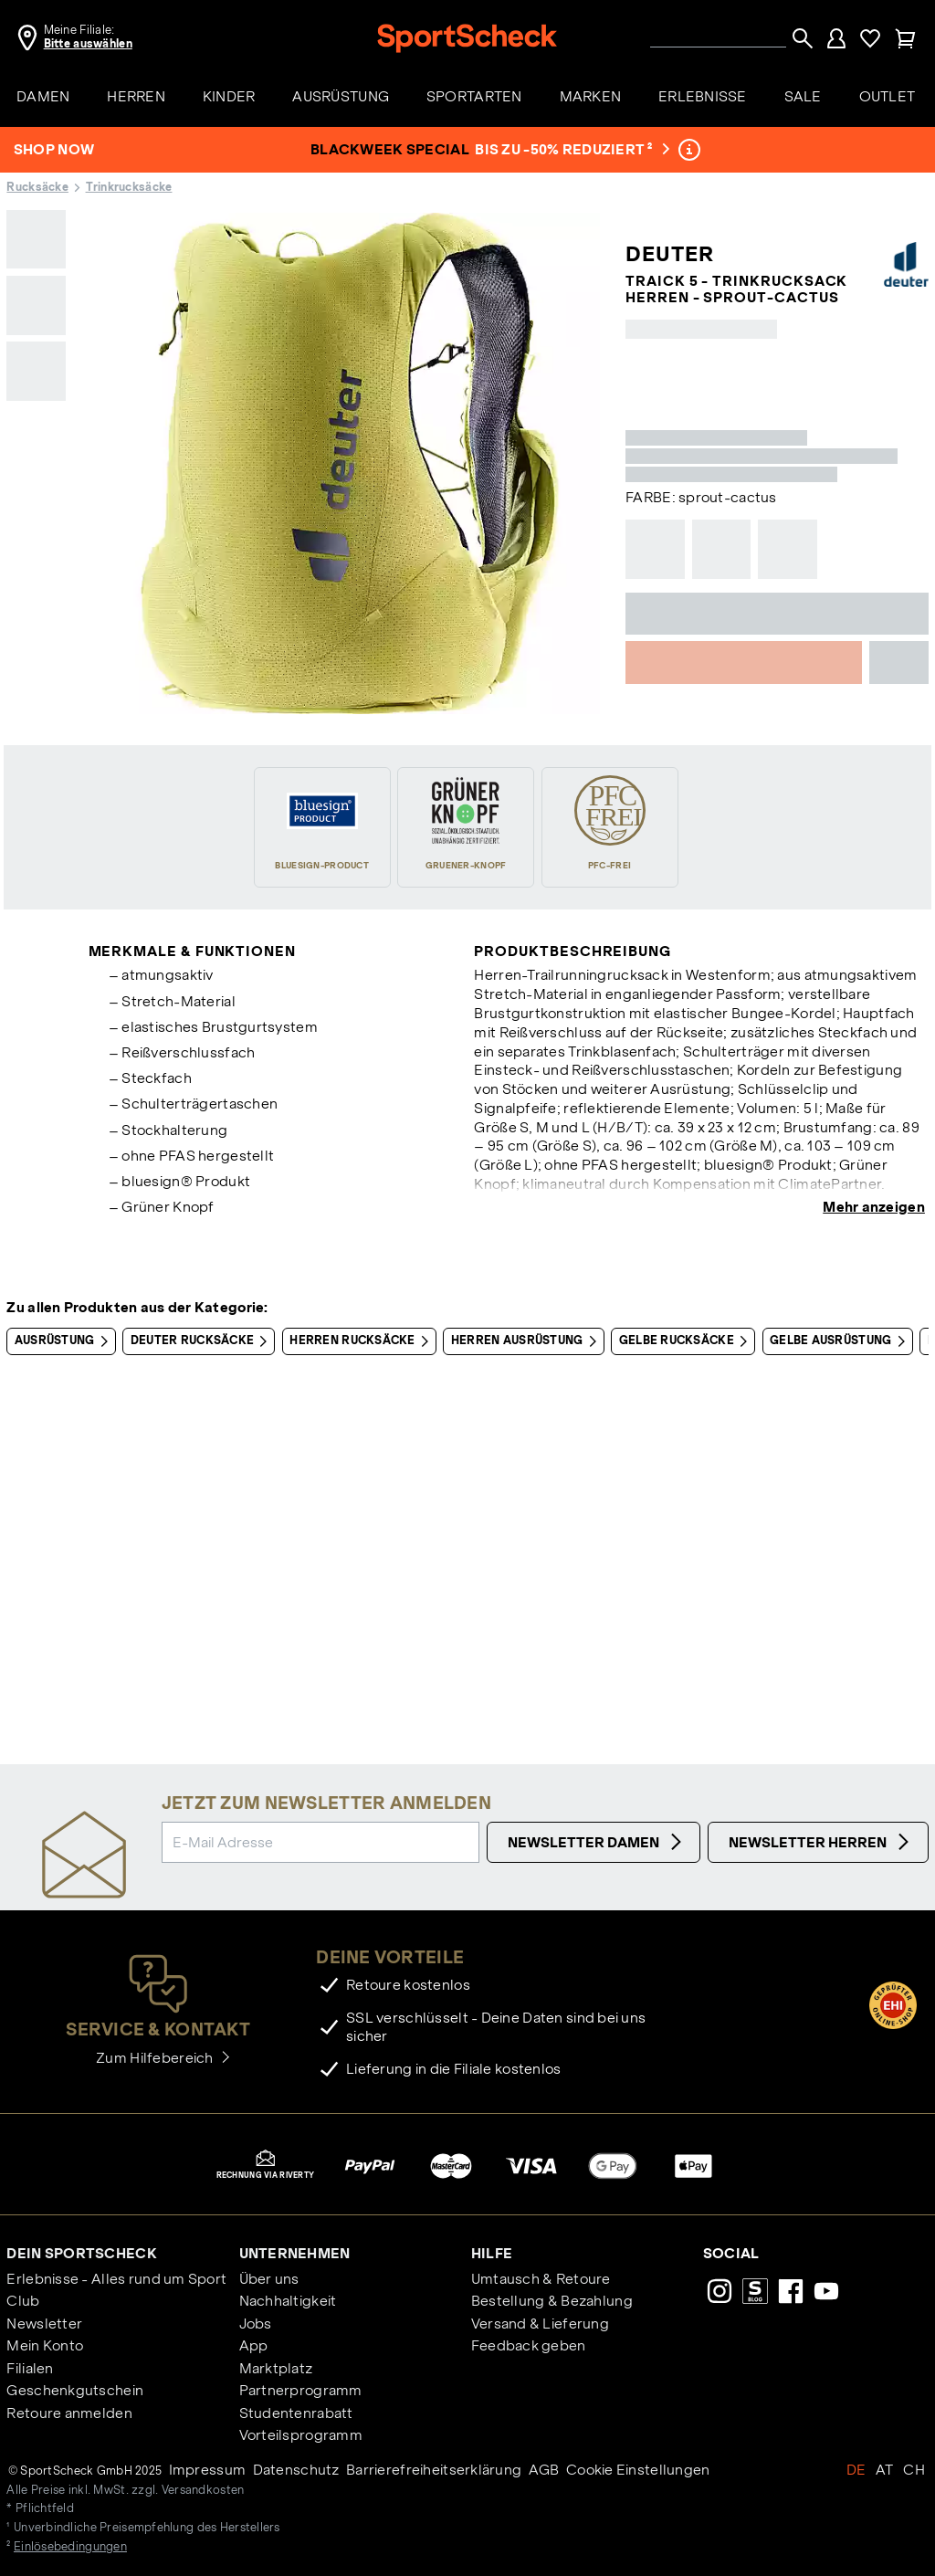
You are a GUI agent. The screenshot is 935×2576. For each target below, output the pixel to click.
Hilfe (491, 2253)
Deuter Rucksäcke (203, 1341)
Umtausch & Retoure (541, 2279)
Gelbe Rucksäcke (686, 1341)
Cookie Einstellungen (638, 2469)
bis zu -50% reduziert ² (571, 149)
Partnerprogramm (300, 2390)
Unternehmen (295, 2253)
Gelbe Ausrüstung (841, 1341)
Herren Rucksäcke (362, 1341)
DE (856, 2469)
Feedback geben (528, 2345)
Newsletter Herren (821, 1842)
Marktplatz (276, 2368)
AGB (544, 2469)
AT (885, 2469)
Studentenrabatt (296, 2413)
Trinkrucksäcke (129, 187)
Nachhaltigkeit (288, 2300)
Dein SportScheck (81, 2253)
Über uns (269, 2279)
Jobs (255, 2323)
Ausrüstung (65, 1341)
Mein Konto (44, 2345)
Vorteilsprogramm (300, 2435)
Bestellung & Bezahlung (552, 2300)
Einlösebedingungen (70, 2546)
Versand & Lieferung (540, 2323)
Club (22, 2300)
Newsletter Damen (597, 1842)
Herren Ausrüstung (527, 1341)
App (253, 2345)
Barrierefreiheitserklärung (433, 2469)
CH (914, 2469)
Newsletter (44, 2323)
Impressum (208, 2469)
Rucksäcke (37, 187)
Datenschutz (296, 2469)
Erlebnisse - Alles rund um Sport (116, 2279)
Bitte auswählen (88, 43)
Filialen (29, 2368)
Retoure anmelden (68, 2413)
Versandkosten (203, 2490)
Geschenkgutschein (74, 2390)
